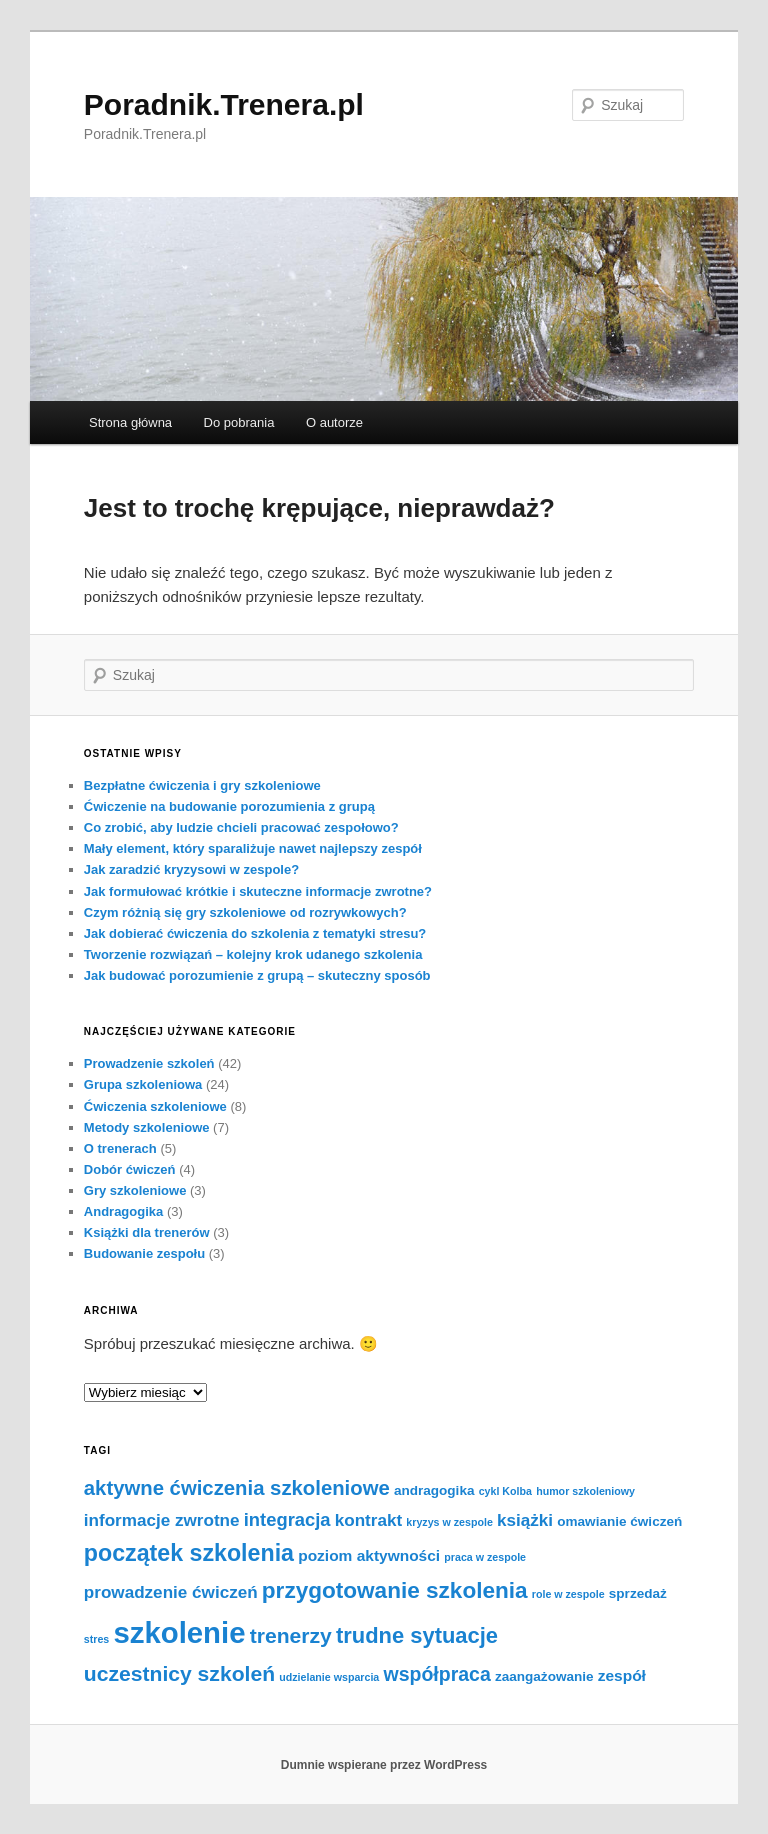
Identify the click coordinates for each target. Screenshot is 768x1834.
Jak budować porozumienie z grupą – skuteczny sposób (257, 975)
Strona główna (130, 422)
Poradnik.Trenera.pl (224, 104)
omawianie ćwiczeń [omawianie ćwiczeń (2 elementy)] (619, 1521)
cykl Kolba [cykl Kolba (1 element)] (505, 1491)
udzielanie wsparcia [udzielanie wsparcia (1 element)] (329, 1677)
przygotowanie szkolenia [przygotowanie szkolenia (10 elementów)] (395, 1590)
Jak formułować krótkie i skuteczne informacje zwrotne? (258, 891)
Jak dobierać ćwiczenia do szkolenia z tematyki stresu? (255, 933)
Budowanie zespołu (144, 1253)
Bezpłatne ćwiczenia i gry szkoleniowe (202, 785)
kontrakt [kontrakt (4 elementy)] (368, 1520)
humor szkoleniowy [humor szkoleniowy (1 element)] (585, 1491)
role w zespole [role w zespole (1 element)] (568, 1594)
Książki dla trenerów (147, 1232)
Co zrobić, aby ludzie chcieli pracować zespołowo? (241, 827)
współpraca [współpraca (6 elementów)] (436, 1674)
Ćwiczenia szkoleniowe (155, 1106)
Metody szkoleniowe (147, 1127)
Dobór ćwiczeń (130, 1169)
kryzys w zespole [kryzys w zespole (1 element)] (449, 1522)
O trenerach (120, 1148)
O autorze (334, 422)
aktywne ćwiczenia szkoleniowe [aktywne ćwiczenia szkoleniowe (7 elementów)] (237, 1488)
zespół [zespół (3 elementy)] (622, 1675)
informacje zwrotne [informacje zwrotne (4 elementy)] (162, 1520)
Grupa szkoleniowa (143, 1084)
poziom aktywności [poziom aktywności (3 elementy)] (369, 1555)
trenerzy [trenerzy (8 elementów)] (291, 1635)
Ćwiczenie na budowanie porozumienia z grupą (229, 806)
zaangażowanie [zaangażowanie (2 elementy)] (544, 1676)
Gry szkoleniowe (135, 1190)
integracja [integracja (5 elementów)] (287, 1519)
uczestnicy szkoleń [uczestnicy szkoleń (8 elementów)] (179, 1673)
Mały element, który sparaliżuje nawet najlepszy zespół (253, 848)
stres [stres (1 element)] (96, 1639)
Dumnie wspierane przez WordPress (384, 1765)
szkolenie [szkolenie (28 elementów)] (179, 1632)
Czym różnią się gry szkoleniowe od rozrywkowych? (245, 912)
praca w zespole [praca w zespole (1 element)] (485, 1557)
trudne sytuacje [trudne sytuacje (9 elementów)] (417, 1635)
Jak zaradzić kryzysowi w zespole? (191, 869)
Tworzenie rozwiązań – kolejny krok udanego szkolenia (253, 954)
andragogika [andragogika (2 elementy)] (434, 1490)
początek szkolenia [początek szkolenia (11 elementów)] (189, 1553)
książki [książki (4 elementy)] (525, 1520)
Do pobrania (239, 422)
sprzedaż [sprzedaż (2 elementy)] (638, 1593)
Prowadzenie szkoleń (149, 1063)
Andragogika (123, 1211)
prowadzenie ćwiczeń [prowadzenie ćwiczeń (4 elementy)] (171, 1592)
